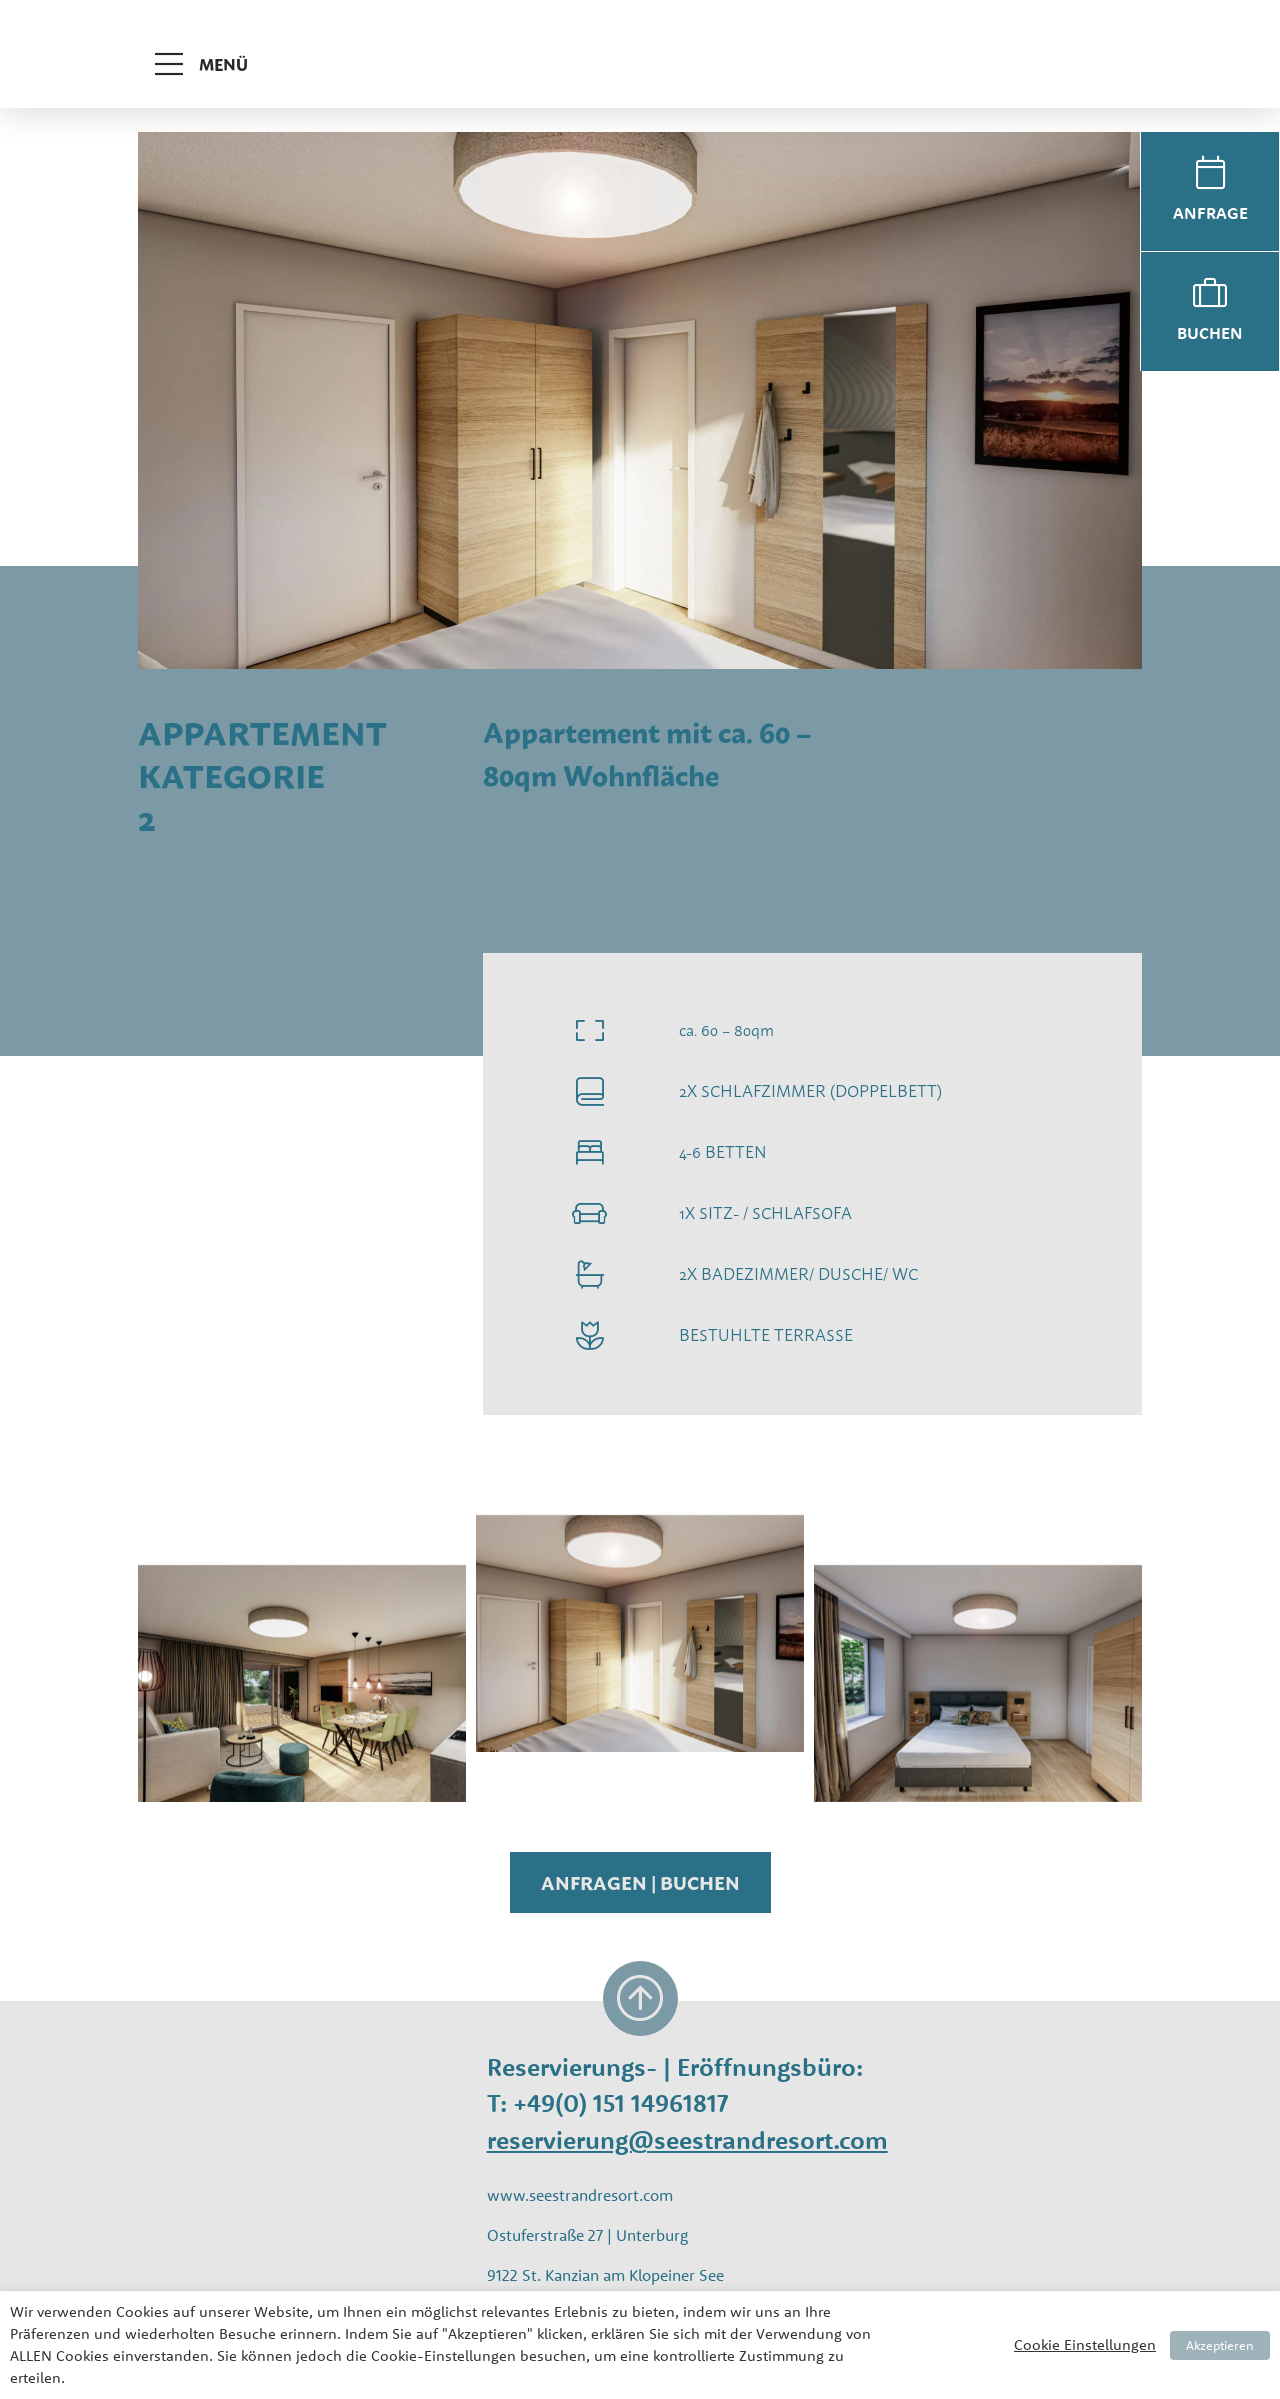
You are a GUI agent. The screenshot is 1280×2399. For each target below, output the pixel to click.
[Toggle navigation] (207, 42)
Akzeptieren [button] (1220, 2345)
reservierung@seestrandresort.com (687, 2139)
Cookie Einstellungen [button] (1085, 2344)
